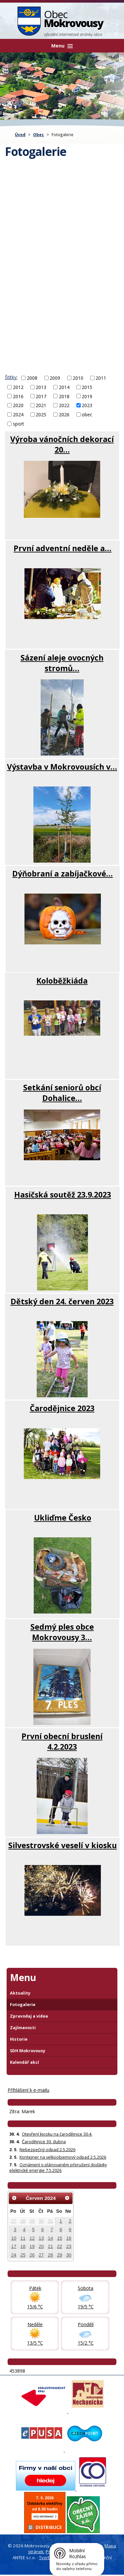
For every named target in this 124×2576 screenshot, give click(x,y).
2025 (41, 414)
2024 (18, 414)
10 (13, 2238)
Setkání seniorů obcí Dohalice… (62, 1092)
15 (59, 2238)
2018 (64, 396)
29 (31, 2221)
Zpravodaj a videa (29, 2016)
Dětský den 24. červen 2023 (62, 1301)
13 (41, 2238)
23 (68, 2246)
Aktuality (20, 1993)
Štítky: (11, 377)
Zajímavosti (23, 2027)
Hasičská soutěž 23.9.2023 (62, 1194)
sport (18, 424)
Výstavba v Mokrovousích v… (62, 766)
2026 (64, 414)
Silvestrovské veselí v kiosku (62, 1845)
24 (13, 2255)
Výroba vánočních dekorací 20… (62, 444)
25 (23, 2255)
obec (87, 414)
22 (59, 2246)
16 (68, 2238)
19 (31, 2246)
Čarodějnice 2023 (62, 1408)
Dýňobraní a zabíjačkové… (62, 873)
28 (23, 2221)
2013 (41, 387)
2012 (18, 387)
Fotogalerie (22, 2004)
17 (13, 2246)
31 (50, 2221)
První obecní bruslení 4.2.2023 (62, 1741)
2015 (87, 387)
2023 (87, 405)
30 (41, 2221)
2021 (41, 405)
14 (50, 2238)
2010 (78, 378)
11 (23, 2238)
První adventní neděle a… (62, 548)
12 (31, 2238)
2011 (101, 378)
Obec (38, 134)
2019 (87, 396)
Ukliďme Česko (62, 1517)
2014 (64, 387)
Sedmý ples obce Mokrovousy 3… (62, 1632)
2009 (55, 378)
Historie (18, 2039)
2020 (18, 405)
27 (13, 2221)
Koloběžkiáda (62, 980)
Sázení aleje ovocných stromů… (62, 662)
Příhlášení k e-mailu (28, 2090)
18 (23, 2246)
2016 (18, 396)
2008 (32, 378)
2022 (64, 405)
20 (41, 2246)
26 (31, 2255)
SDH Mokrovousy (27, 2051)
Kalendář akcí (24, 2062)
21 (50, 2246)
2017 (41, 396)
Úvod (20, 134)
